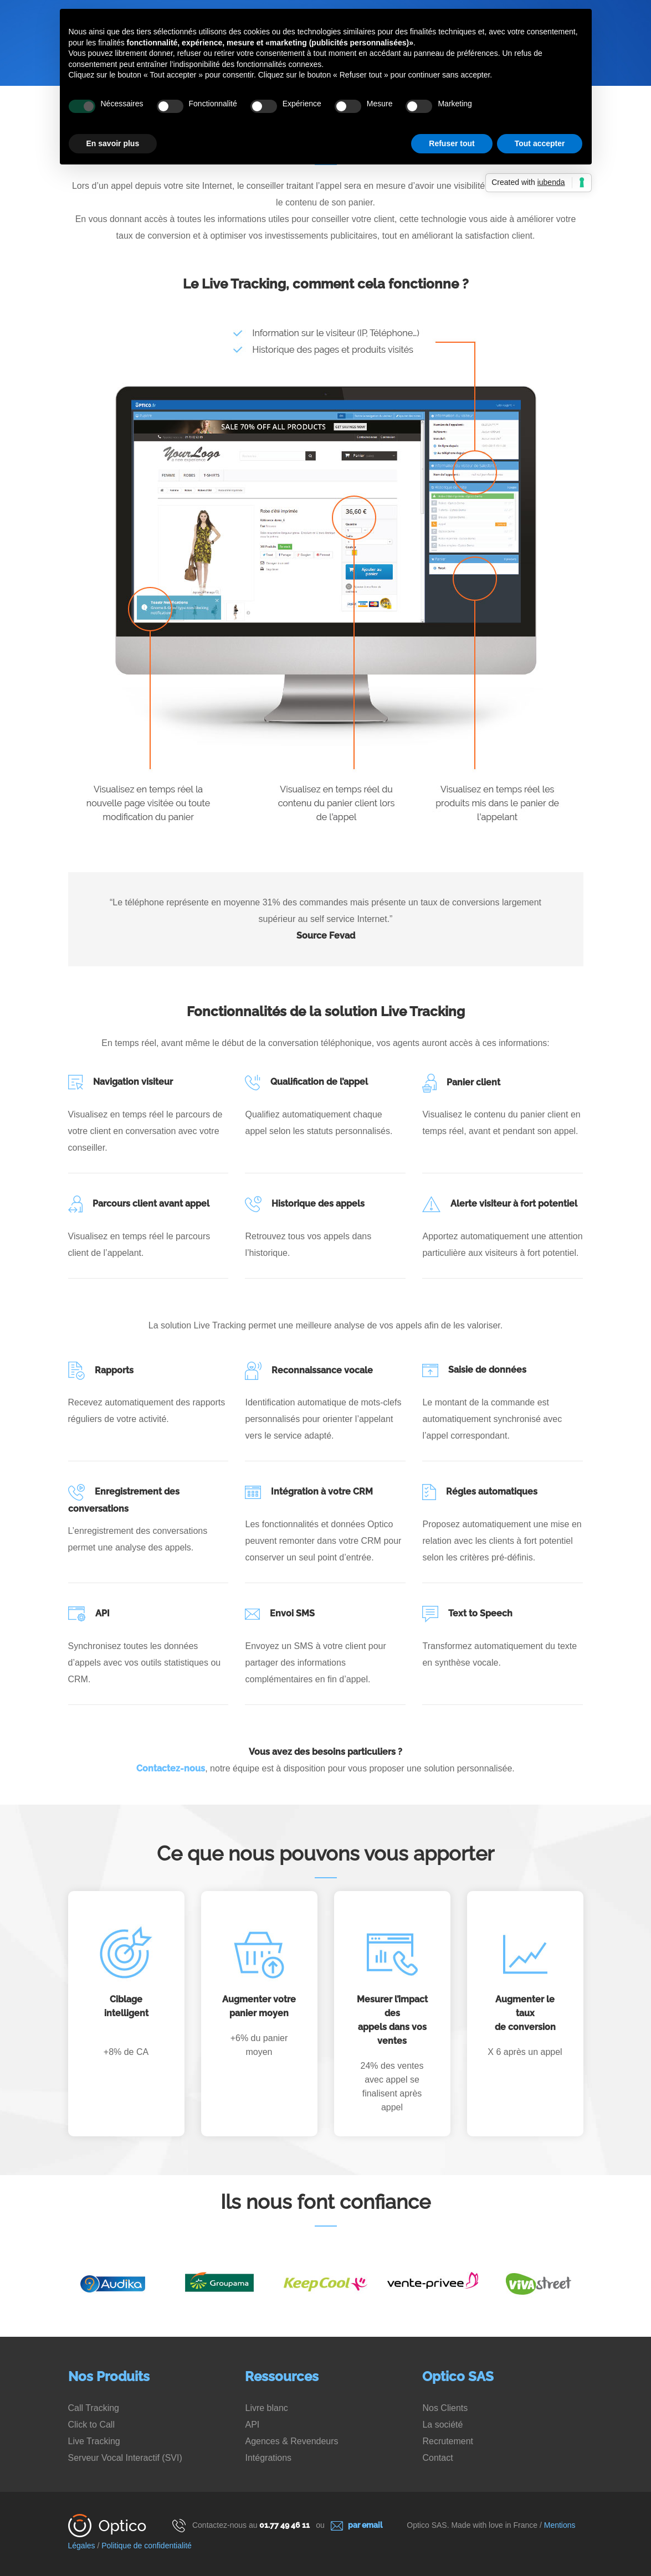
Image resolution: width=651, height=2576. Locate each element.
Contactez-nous (170, 1768)
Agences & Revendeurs (291, 2441)
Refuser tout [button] (451, 143)
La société (442, 2424)
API (252, 2424)
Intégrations (268, 2457)
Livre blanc (266, 2408)
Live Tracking (94, 2441)
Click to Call (91, 2424)
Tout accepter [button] (540, 143)
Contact (437, 2457)
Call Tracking (93, 2408)
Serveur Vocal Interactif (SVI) (125, 2457)
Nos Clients (445, 2408)
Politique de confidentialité (146, 2545)
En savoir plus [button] (113, 143)
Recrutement (447, 2441)
